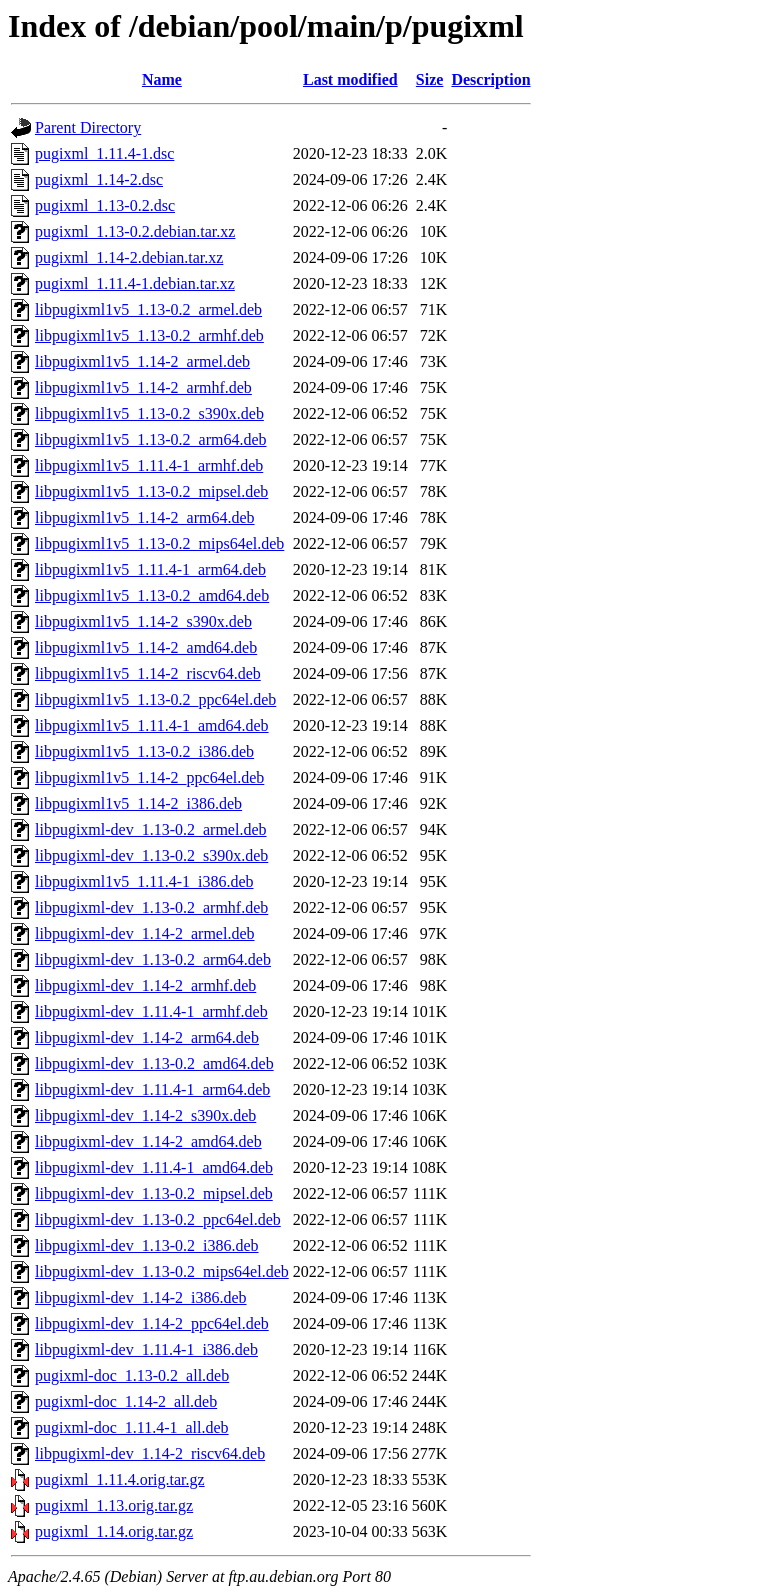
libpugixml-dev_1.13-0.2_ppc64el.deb (158, 1219)
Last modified (350, 79)
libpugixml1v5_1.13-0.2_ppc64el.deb (155, 699)
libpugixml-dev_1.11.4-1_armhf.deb (151, 1011)
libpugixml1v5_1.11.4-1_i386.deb (144, 881)
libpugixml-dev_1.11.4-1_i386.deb (146, 1349)
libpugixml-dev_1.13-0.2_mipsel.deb (154, 1193)
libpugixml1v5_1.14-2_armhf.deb (143, 387)
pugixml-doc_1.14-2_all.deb (126, 1401)
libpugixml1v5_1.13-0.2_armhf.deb (149, 335)
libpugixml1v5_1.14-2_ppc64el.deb (149, 777)
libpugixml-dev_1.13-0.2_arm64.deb (153, 959)
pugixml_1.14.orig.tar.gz (114, 1531)
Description (490, 79)
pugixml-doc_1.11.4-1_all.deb (132, 1427)
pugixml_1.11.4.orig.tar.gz (120, 1479)
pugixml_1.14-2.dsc (99, 179)
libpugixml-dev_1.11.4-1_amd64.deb (154, 1167)
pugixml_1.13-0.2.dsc (105, 205)
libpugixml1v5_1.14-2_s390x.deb (143, 621)
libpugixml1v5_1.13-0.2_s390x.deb (149, 413)
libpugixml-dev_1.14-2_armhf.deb (145, 985)
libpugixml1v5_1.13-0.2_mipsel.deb (151, 491)
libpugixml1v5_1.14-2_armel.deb (142, 361)
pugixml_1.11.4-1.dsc (104, 153)
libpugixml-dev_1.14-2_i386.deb (141, 1297)
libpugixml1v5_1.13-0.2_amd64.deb (152, 595)
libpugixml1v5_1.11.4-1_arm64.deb (150, 569)
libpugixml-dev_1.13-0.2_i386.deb (147, 1245)
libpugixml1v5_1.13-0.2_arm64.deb (151, 439)
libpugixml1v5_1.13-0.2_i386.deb (144, 751)
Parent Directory (88, 127)
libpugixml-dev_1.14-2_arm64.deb (147, 1037)
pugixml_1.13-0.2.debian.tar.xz (135, 231)
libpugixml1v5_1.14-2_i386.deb (138, 803)
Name (162, 79)
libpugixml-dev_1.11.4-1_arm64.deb (152, 1089)
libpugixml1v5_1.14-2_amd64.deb (146, 647)
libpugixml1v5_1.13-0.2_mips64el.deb (159, 543)
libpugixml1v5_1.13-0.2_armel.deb (148, 309)
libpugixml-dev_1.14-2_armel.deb (145, 933)
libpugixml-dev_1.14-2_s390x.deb (145, 1115)
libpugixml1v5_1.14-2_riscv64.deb (148, 673)
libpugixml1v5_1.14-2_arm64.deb (145, 517)
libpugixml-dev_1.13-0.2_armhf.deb (151, 907)
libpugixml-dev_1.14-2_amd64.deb (148, 1141)
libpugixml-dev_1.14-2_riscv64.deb (150, 1453)
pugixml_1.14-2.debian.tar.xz (129, 257)
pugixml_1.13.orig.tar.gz (114, 1505)
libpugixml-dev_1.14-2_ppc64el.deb (152, 1323)
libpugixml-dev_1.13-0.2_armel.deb (151, 829)
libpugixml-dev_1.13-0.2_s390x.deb (151, 855)
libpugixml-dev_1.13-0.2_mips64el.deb (162, 1271)
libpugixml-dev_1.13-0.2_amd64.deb (154, 1063)
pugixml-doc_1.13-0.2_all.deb (132, 1375)
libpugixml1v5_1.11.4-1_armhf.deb (149, 465)
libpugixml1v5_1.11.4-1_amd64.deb (152, 725)
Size (430, 79)
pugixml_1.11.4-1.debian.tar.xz (135, 283)
